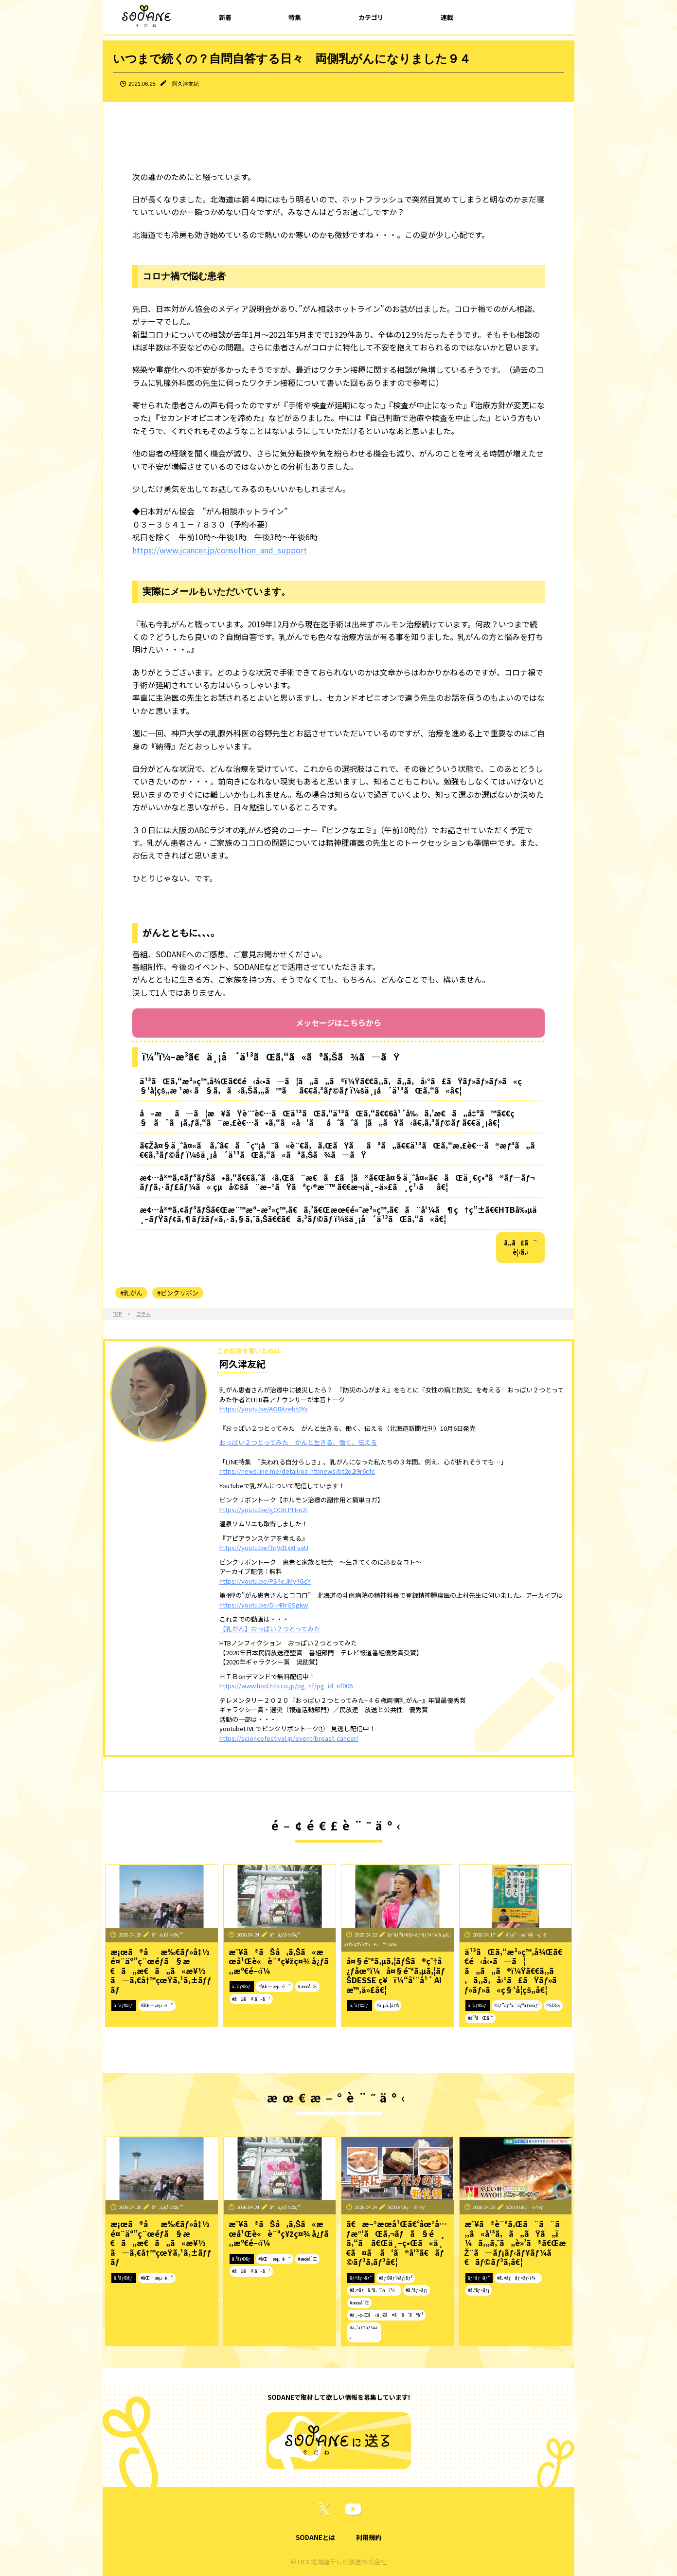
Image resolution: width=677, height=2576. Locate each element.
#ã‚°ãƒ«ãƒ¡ (417, 2289)
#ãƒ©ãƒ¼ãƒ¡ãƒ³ (395, 2277)
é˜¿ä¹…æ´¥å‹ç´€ (526, 1934)
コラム (143, 1313)
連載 (447, 17)
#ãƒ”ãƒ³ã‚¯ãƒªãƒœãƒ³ (516, 2005)
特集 (294, 17)
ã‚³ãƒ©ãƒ (124, 2005)
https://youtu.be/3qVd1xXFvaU (263, 1547)
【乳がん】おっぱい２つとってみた (269, 1628)
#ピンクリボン (177, 1292)
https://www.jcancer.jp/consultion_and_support (219, 550)
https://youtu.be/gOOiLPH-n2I (263, 1509)
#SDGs (553, 2005)
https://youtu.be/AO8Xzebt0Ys (263, 1408)
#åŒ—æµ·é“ (157, 2005)
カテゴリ (371, 17)
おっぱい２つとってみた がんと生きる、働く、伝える (298, 1442)
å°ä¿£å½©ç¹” (167, 1934)
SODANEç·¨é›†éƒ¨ (408, 2207)
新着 (225, 17)
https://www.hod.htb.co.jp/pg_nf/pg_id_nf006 (286, 1685)
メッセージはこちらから (338, 1022)
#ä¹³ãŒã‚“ (480, 2017)
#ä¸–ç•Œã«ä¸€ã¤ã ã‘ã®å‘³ (386, 2314)
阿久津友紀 (185, 84)
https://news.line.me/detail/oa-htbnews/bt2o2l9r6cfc (297, 1471)
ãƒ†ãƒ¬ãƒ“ (361, 2277)
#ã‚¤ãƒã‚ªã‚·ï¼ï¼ (374, 2289)
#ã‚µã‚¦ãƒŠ (387, 2005)
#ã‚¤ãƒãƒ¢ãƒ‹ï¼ (518, 2277)
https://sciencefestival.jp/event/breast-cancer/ (288, 1738)
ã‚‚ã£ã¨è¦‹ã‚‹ (520, 1247)
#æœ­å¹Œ (307, 1986)
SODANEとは (315, 2537)
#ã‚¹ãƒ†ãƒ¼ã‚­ (363, 2332)
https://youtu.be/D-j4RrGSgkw (263, 1604)
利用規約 (368, 2537)
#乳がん (131, 1292)
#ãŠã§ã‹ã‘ (251, 1998)
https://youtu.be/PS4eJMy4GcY (265, 1581)
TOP (117, 1313)
